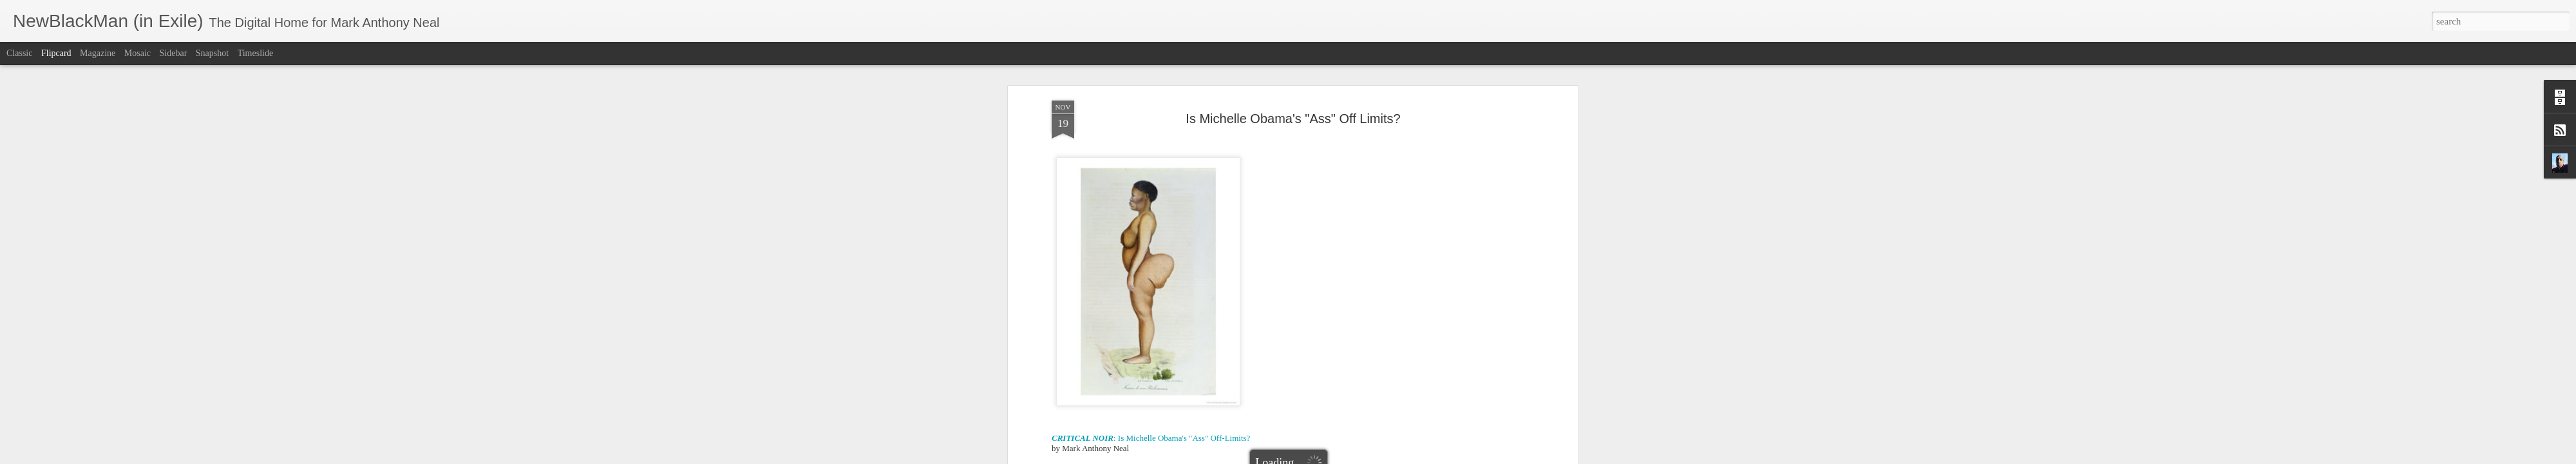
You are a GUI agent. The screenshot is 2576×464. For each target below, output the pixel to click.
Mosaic (137, 53)
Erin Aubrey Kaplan (1244, 388)
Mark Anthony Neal (1351, 371)
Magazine (97, 53)
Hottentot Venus (1314, 388)
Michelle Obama (1377, 388)
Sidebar (173, 53)
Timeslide (256, 53)
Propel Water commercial (1095, 221)
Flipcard (56, 53)
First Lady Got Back (1338, 180)
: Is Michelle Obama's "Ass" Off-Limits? (1151, 149)
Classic (19, 53)
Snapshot (212, 53)
